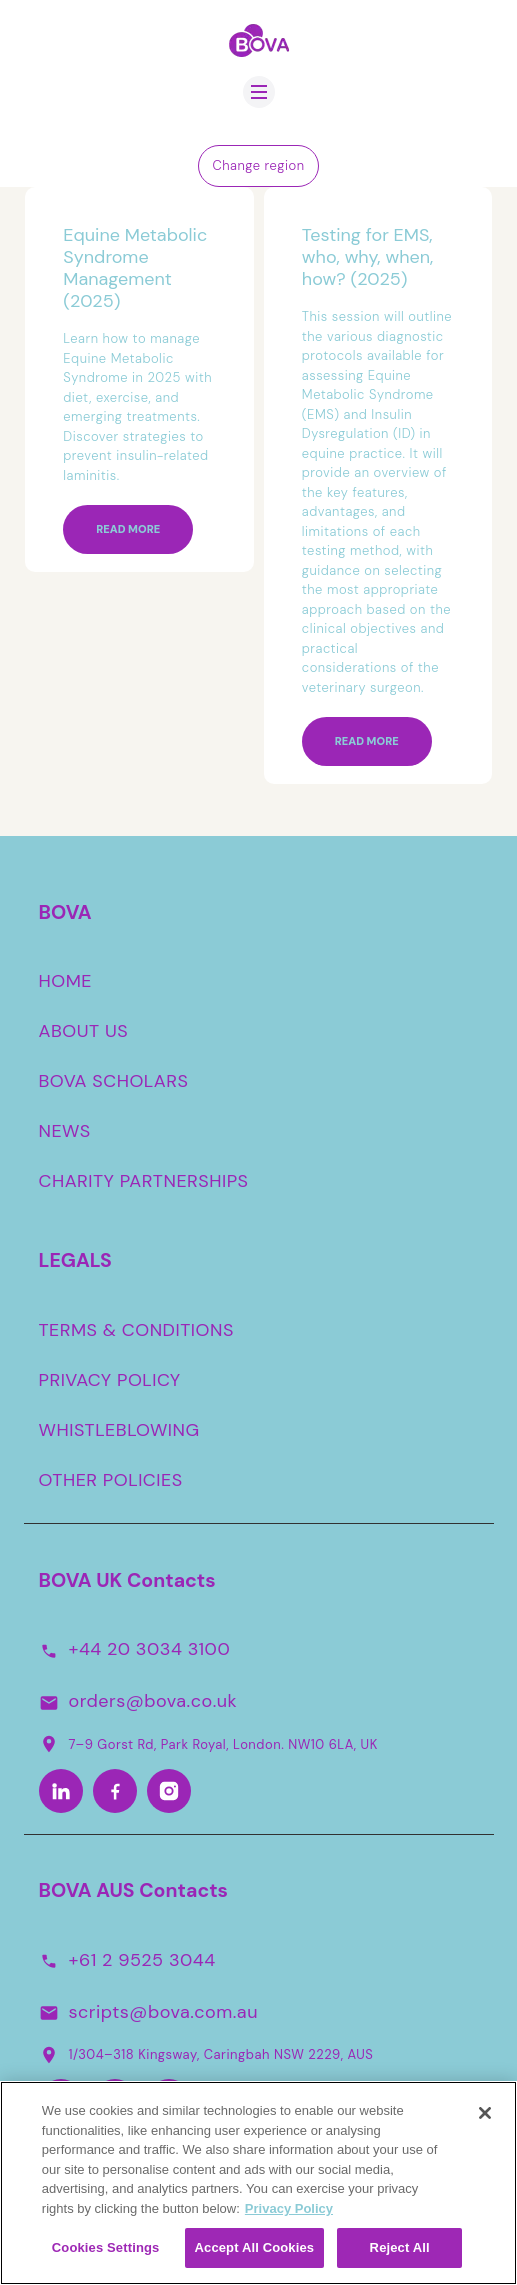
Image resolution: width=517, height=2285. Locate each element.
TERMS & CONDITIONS (136, 1330)
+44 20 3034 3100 (150, 1650)
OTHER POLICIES (111, 1480)
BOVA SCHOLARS (114, 1082)
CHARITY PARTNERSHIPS (144, 1182)
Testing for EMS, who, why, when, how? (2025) (368, 257)
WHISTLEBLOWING (119, 1430)
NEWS (65, 1132)
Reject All (400, 2253)
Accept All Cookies (255, 2253)
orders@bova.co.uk (153, 1702)
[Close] (485, 2119)
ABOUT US (84, 1032)
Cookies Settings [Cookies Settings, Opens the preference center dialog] (106, 2253)
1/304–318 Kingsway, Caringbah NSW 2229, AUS (206, 2055)
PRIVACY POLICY (110, 1380)
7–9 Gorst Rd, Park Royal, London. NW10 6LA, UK (208, 1744)
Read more (128, 529)
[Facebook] (115, 1791)
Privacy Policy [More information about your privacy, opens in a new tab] (289, 2213)
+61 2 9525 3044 (142, 1960)
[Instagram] (169, 1791)
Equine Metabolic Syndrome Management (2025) (135, 268)
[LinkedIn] (61, 1791)
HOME (66, 982)
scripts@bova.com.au (163, 2012)
